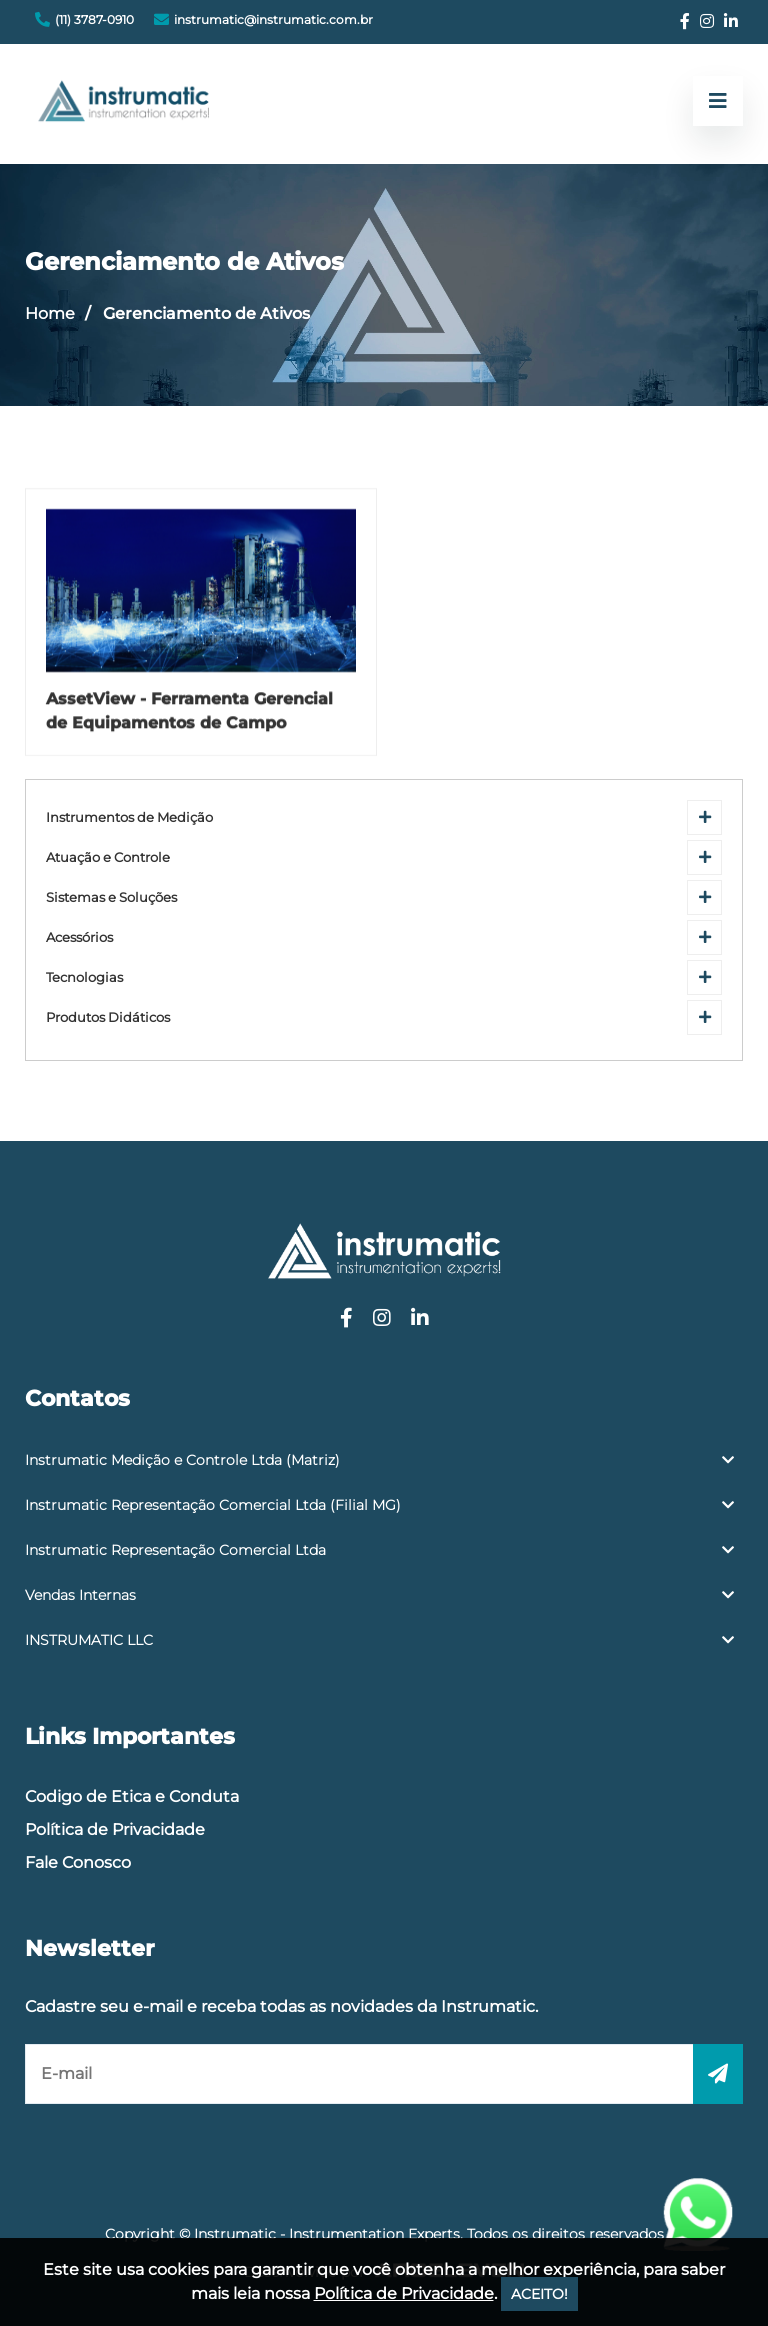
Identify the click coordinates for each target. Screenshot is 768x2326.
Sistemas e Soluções (111, 897)
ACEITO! (539, 2294)
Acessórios (79, 937)
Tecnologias (84, 977)
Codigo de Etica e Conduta (132, 1796)
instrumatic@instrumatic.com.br (273, 19)
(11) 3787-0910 (94, 19)
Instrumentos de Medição (129, 817)
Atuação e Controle (108, 857)
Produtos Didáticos (108, 1017)
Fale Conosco (78, 1862)
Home (50, 313)
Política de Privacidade (115, 1829)
